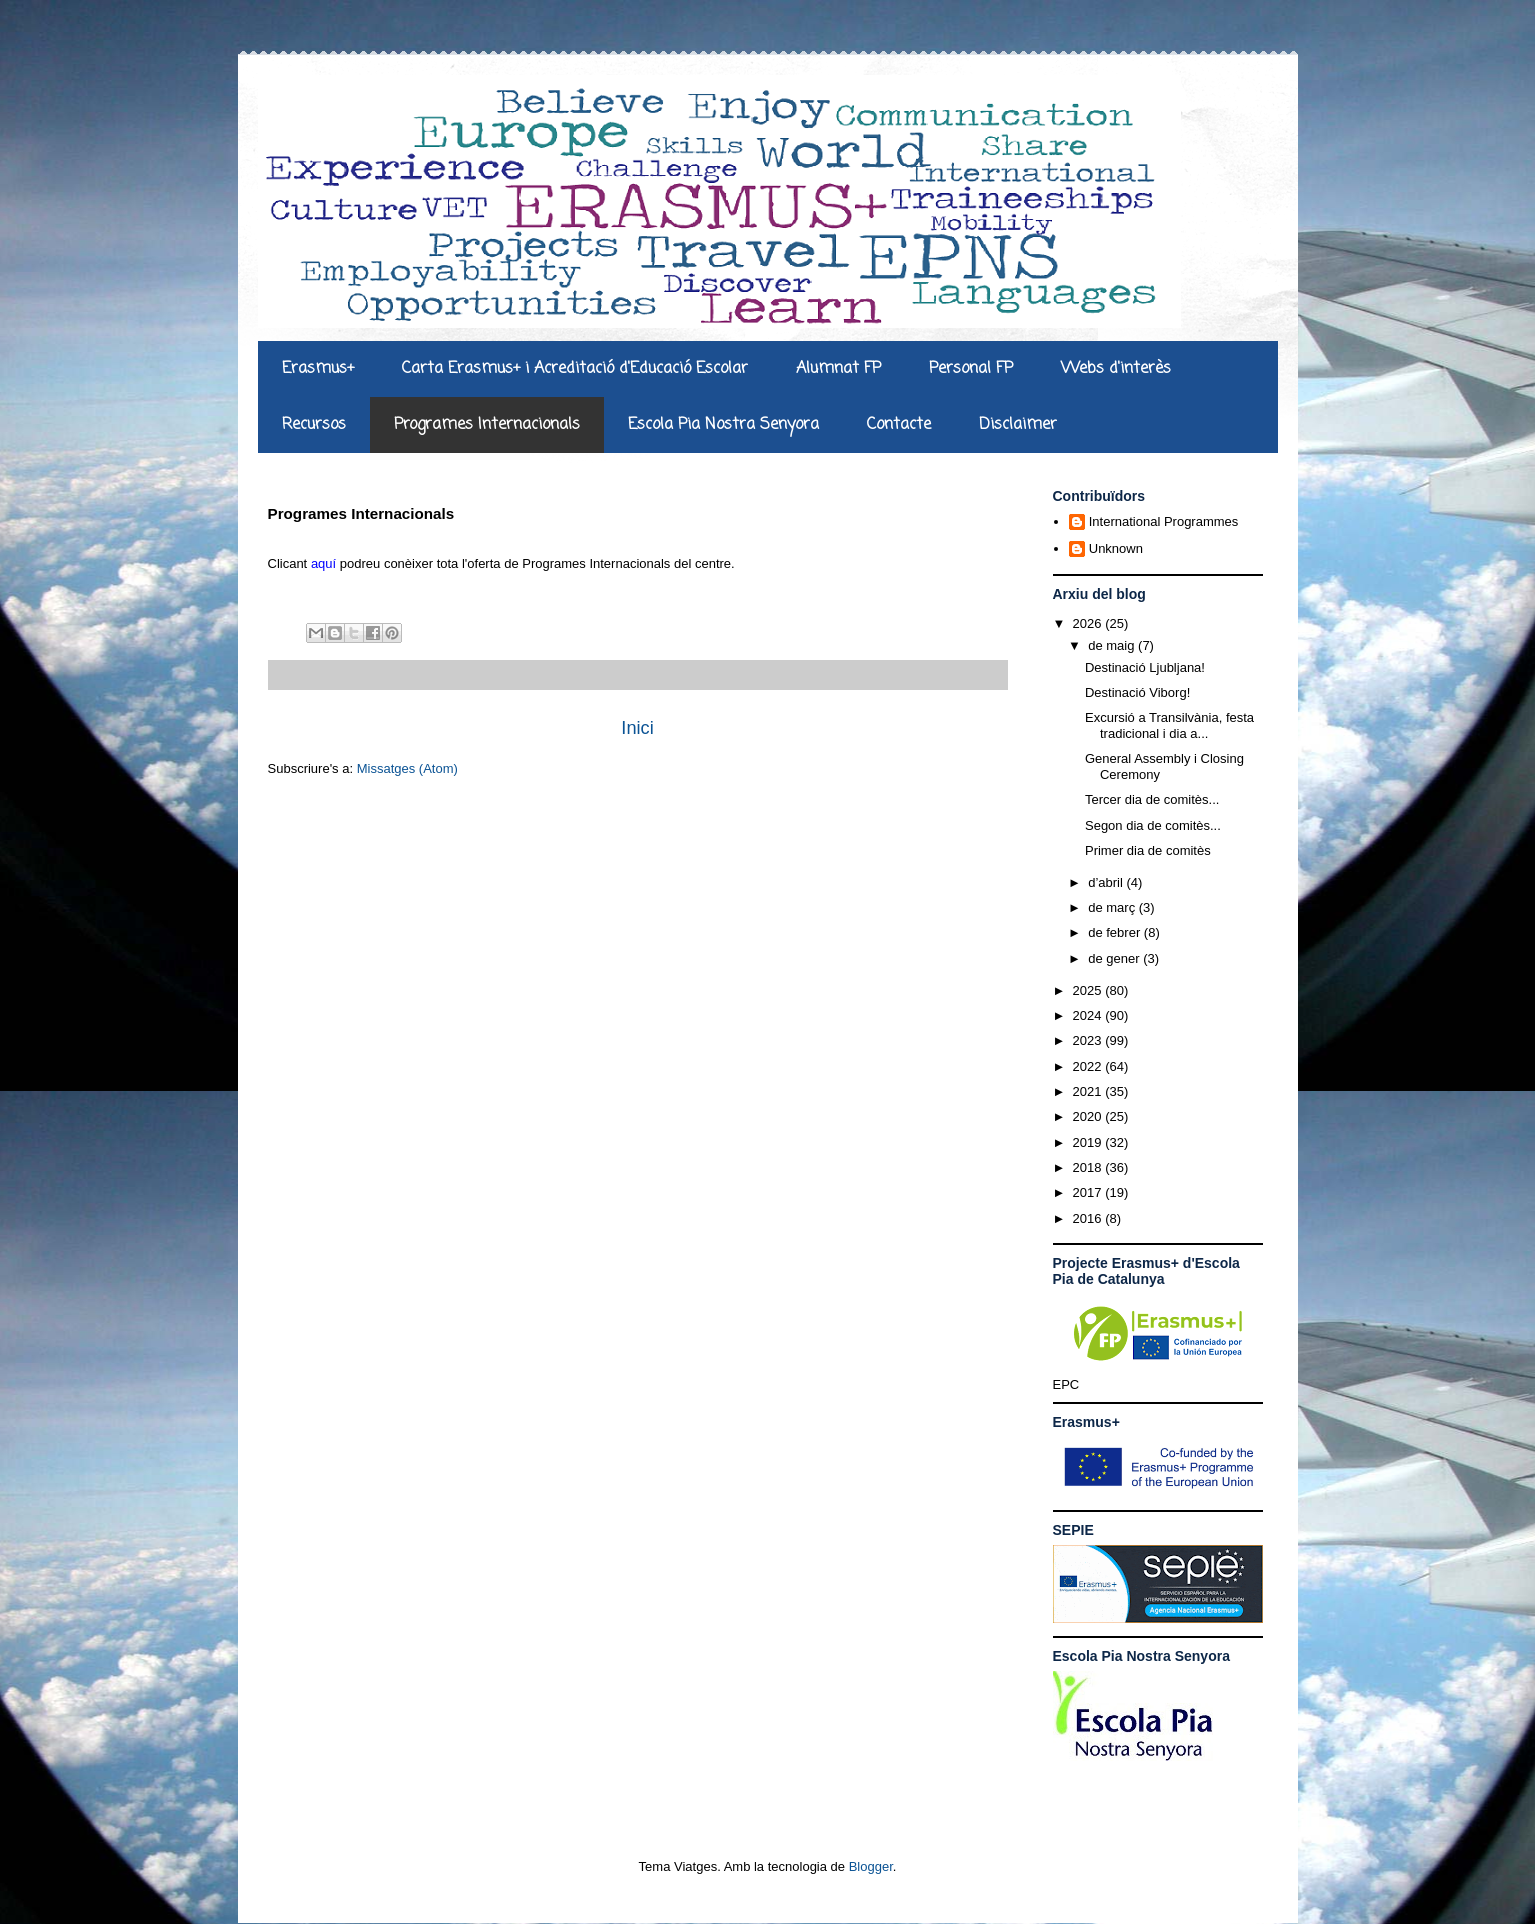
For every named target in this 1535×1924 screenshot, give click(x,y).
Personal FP (971, 369)
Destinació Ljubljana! (1145, 667)
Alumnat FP (838, 369)
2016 (1089, 1218)
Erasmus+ (318, 369)
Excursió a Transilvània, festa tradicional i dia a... (1169, 725)
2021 (1089, 1091)
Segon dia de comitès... (1153, 825)
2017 (1089, 1192)
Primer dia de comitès (1148, 850)
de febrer (1116, 932)
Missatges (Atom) (407, 768)
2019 (1089, 1142)
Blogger (871, 1866)
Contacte (899, 425)
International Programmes (1164, 521)
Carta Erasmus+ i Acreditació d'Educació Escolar (575, 369)
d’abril (1107, 882)
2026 (1089, 623)
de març (1113, 907)
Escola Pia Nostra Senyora (723, 425)
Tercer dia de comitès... (1152, 799)
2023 (1089, 1040)
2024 (1089, 1015)
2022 (1089, 1066)
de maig (1113, 645)
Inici (637, 728)
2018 (1089, 1167)
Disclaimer (1018, 425)
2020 (1089, 1116)
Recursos (314, 425)
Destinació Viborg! (1137, 692)
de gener (1115, 958)
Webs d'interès (1116, 369)
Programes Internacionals (487, 425)
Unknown (1116, 548)
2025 (1089, 990)
